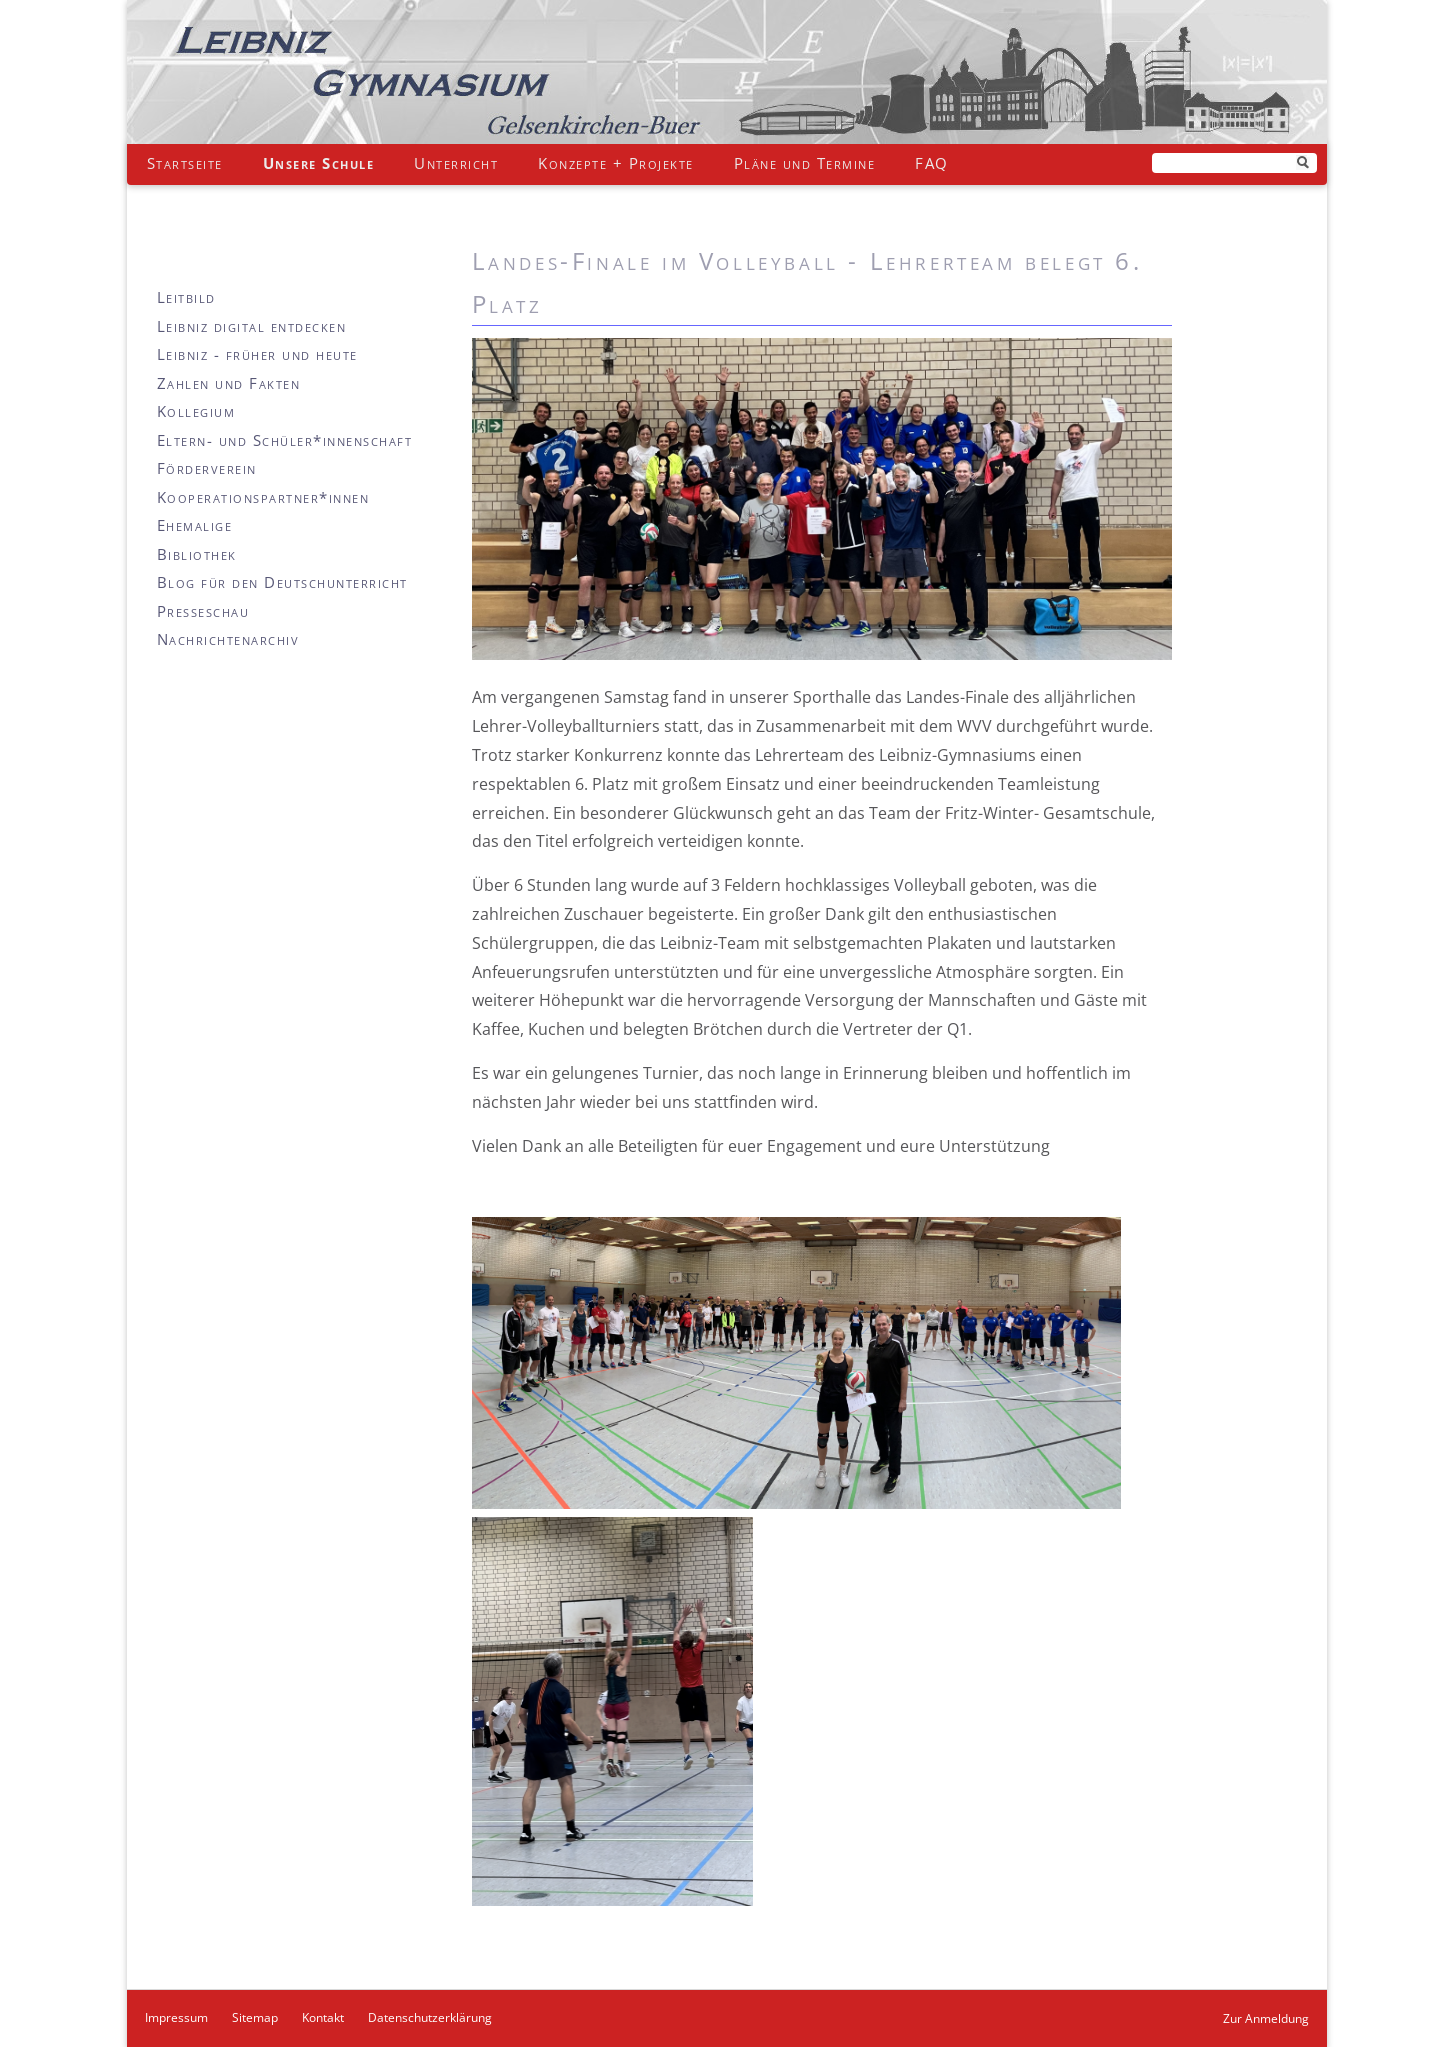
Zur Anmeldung (1266, 2018)
